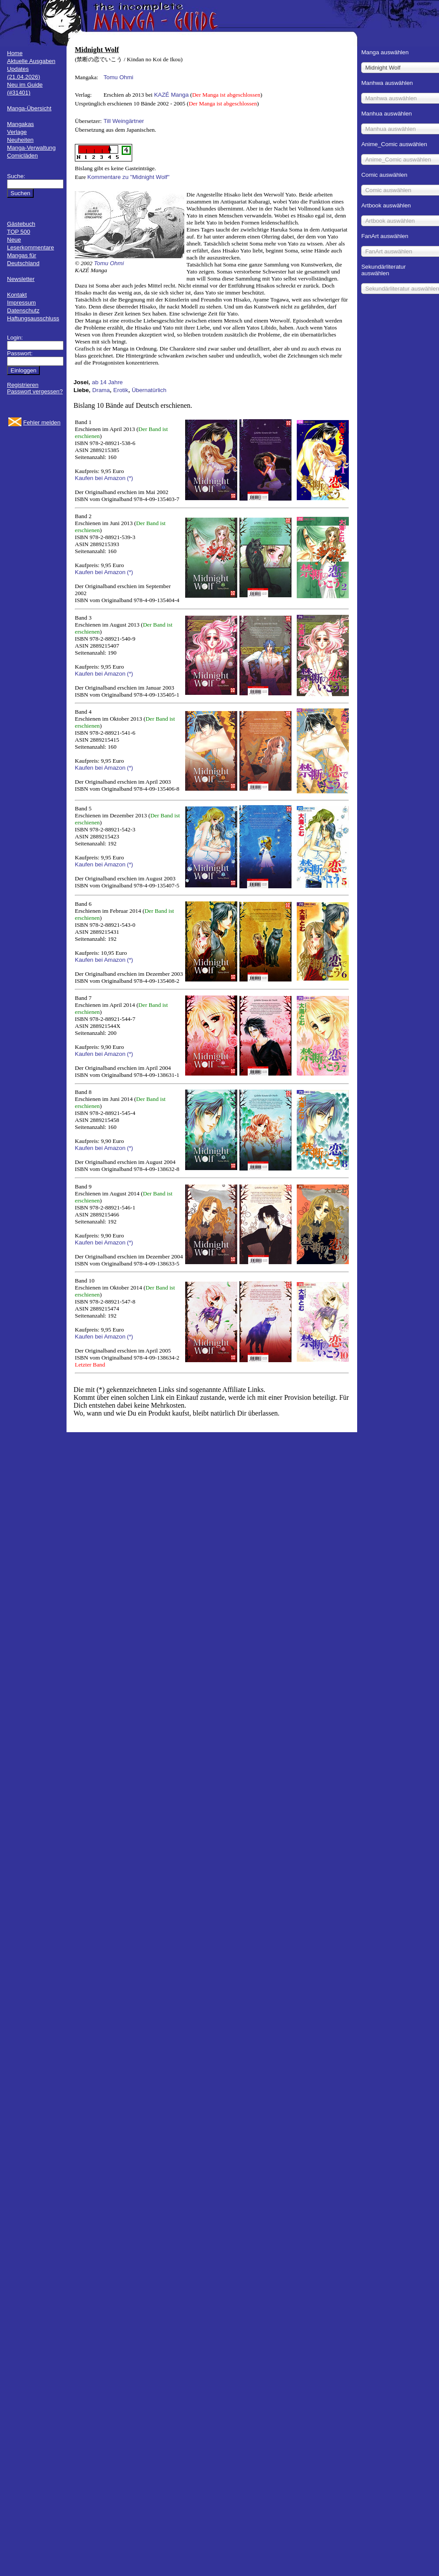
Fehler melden (41, 422)
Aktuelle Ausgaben (31, 61)
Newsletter (21, 279)
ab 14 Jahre (107, 382)
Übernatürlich (149, 390)
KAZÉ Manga (171, 94)
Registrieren (23, 385)
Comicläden (22, 155)
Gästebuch (21, 224)
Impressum (21, 302)
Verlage (17, 132)
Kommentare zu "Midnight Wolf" (129, 177)
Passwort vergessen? (35, 391)
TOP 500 (18, 231)
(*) (130, 478)
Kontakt (17, 294)
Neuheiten (20, 140)
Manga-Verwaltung (31, 147)
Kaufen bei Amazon (100, 478)
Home (15, 53)
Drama (101, 390)
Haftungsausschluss (33, 318)
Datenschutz (23, 310)
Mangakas (20, 124)
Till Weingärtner (123, 121)
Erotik (120, 390)
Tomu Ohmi (118, 77)
